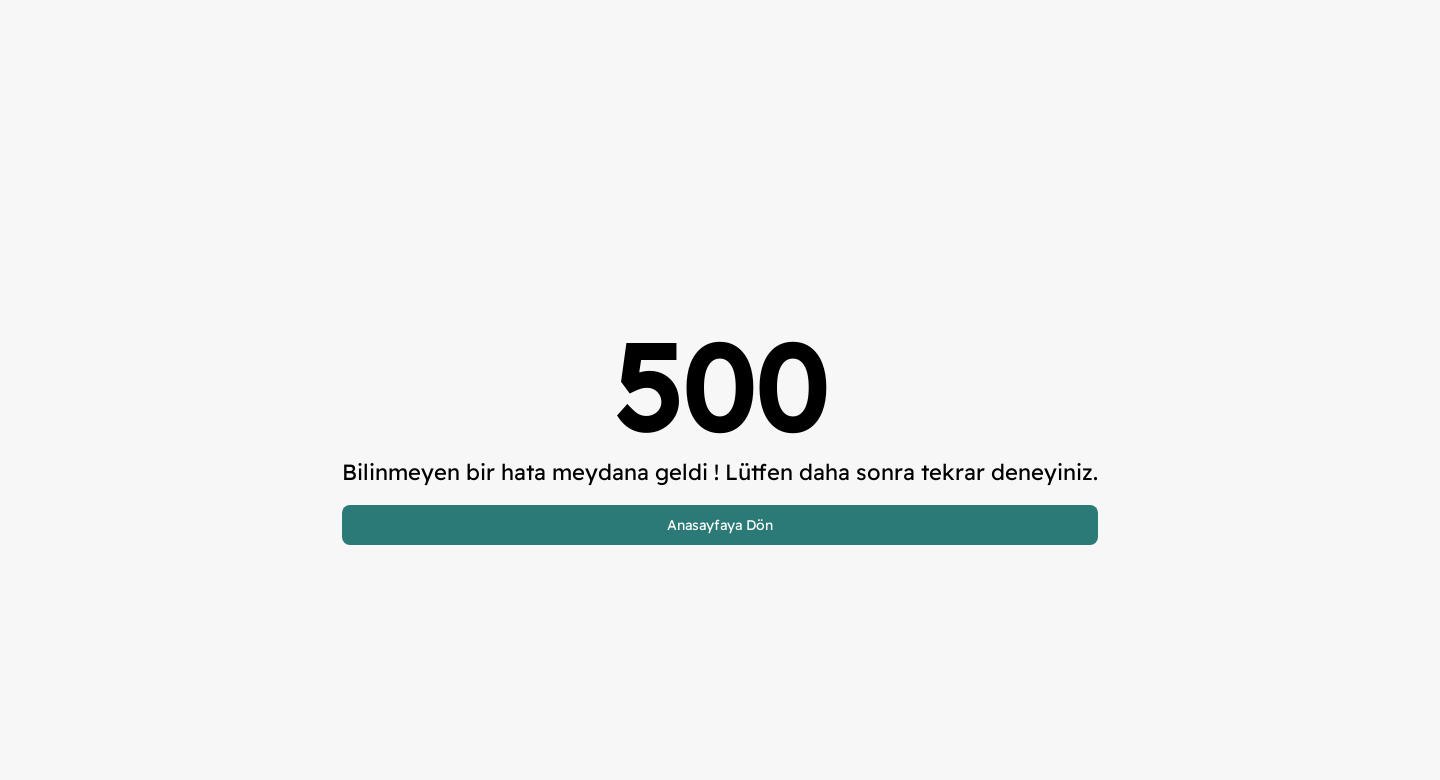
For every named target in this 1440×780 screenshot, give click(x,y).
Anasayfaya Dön (720, 525)
